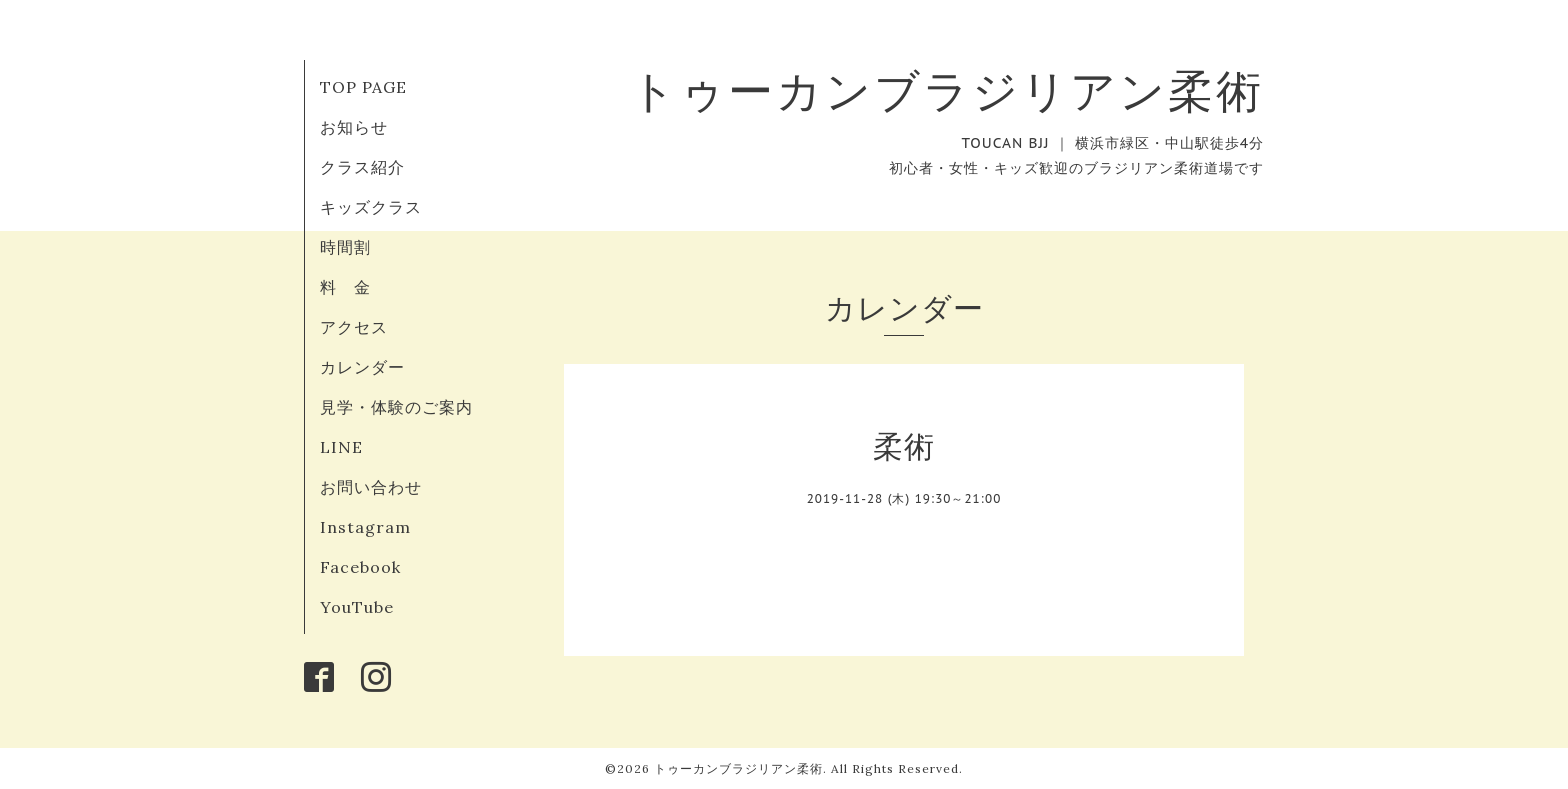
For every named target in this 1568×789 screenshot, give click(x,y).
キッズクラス (371, 207)
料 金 (345, 287)
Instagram (365, 527)
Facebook (360, 567)
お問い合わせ (371, 487)
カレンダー (362, 367)
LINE (341, 447)
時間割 (345, 247)
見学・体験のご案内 (396, 407)
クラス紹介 (362, 167)
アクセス (354, 327)
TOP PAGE (363, 87)
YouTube (357, 607)
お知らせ (354, 127)
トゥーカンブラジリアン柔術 (947, 90)
